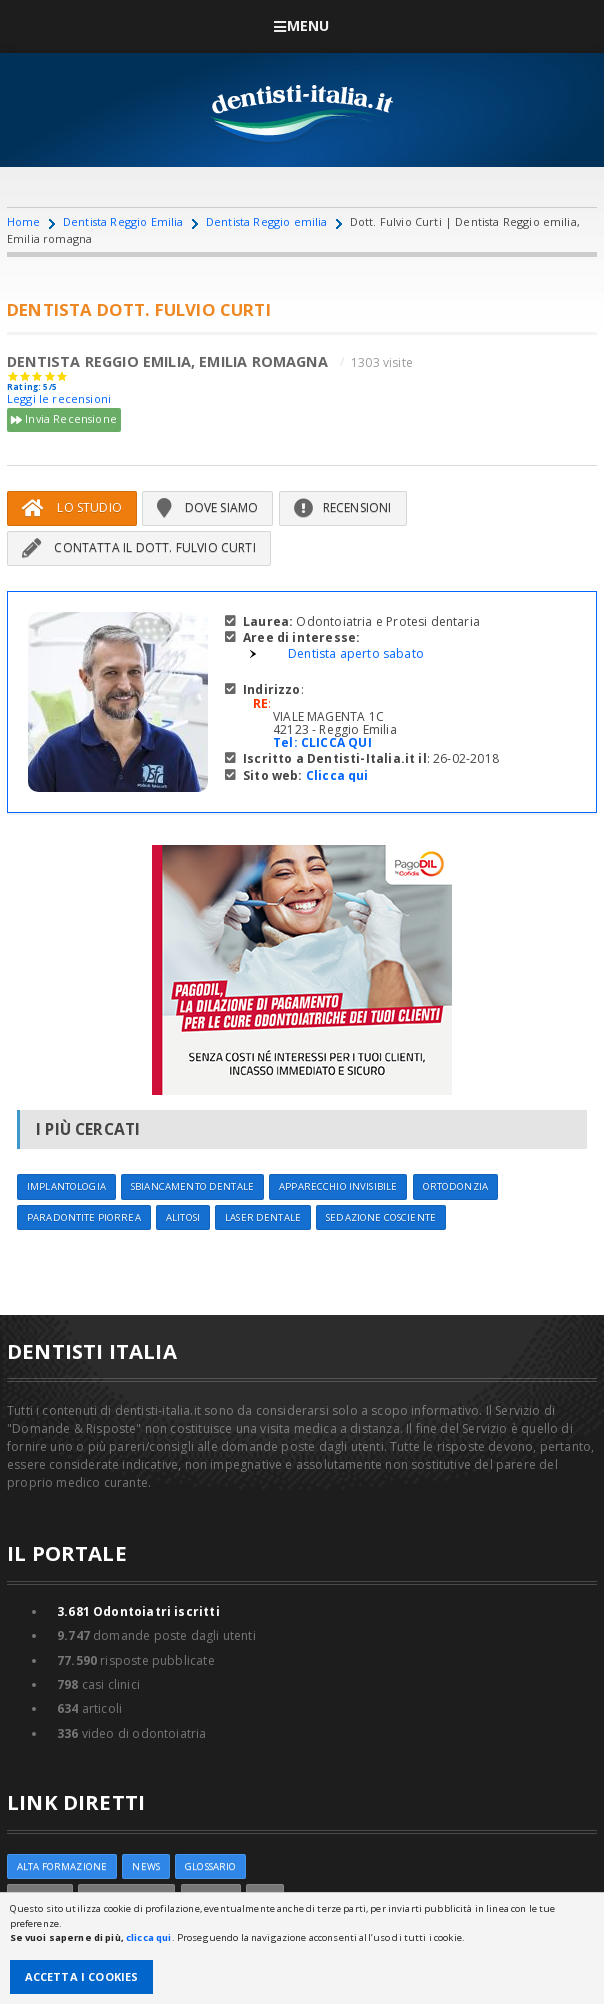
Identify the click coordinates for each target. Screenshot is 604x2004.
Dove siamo (207, 507)
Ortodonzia (455, 1186)
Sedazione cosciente (381, 1217)
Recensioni (343, 507)
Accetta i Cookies (82, 1976)
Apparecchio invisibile (338, 1186)
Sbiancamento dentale (192, 1186)
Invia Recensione (64, 420)
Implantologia (66, 1186)
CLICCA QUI (336, 742)
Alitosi (183, 1217)
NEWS (146, 1866)
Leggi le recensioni (59, 398)
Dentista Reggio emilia (267, 221)
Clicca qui (337, 775)
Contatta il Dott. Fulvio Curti (139, 547)
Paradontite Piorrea (84, 1217)
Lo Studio (72, 507)
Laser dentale (263, 1217)
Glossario (210, 1866)
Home (24, 221)
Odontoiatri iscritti (138, 1611)
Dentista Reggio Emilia (123, 221)
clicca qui (148, 1937)
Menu (301, 25)
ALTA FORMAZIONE (62, 1866)
